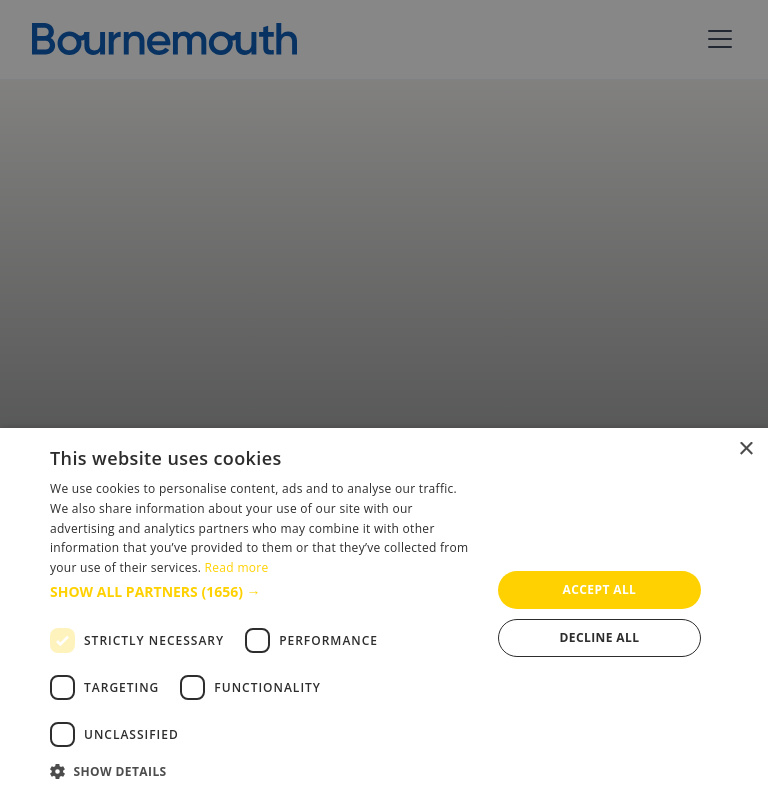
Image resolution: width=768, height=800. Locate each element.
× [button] (745, 449)
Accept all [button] (600, 589)
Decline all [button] (600, 637)
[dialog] (384, 614)
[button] (264, 591)
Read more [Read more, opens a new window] (237, 567)
